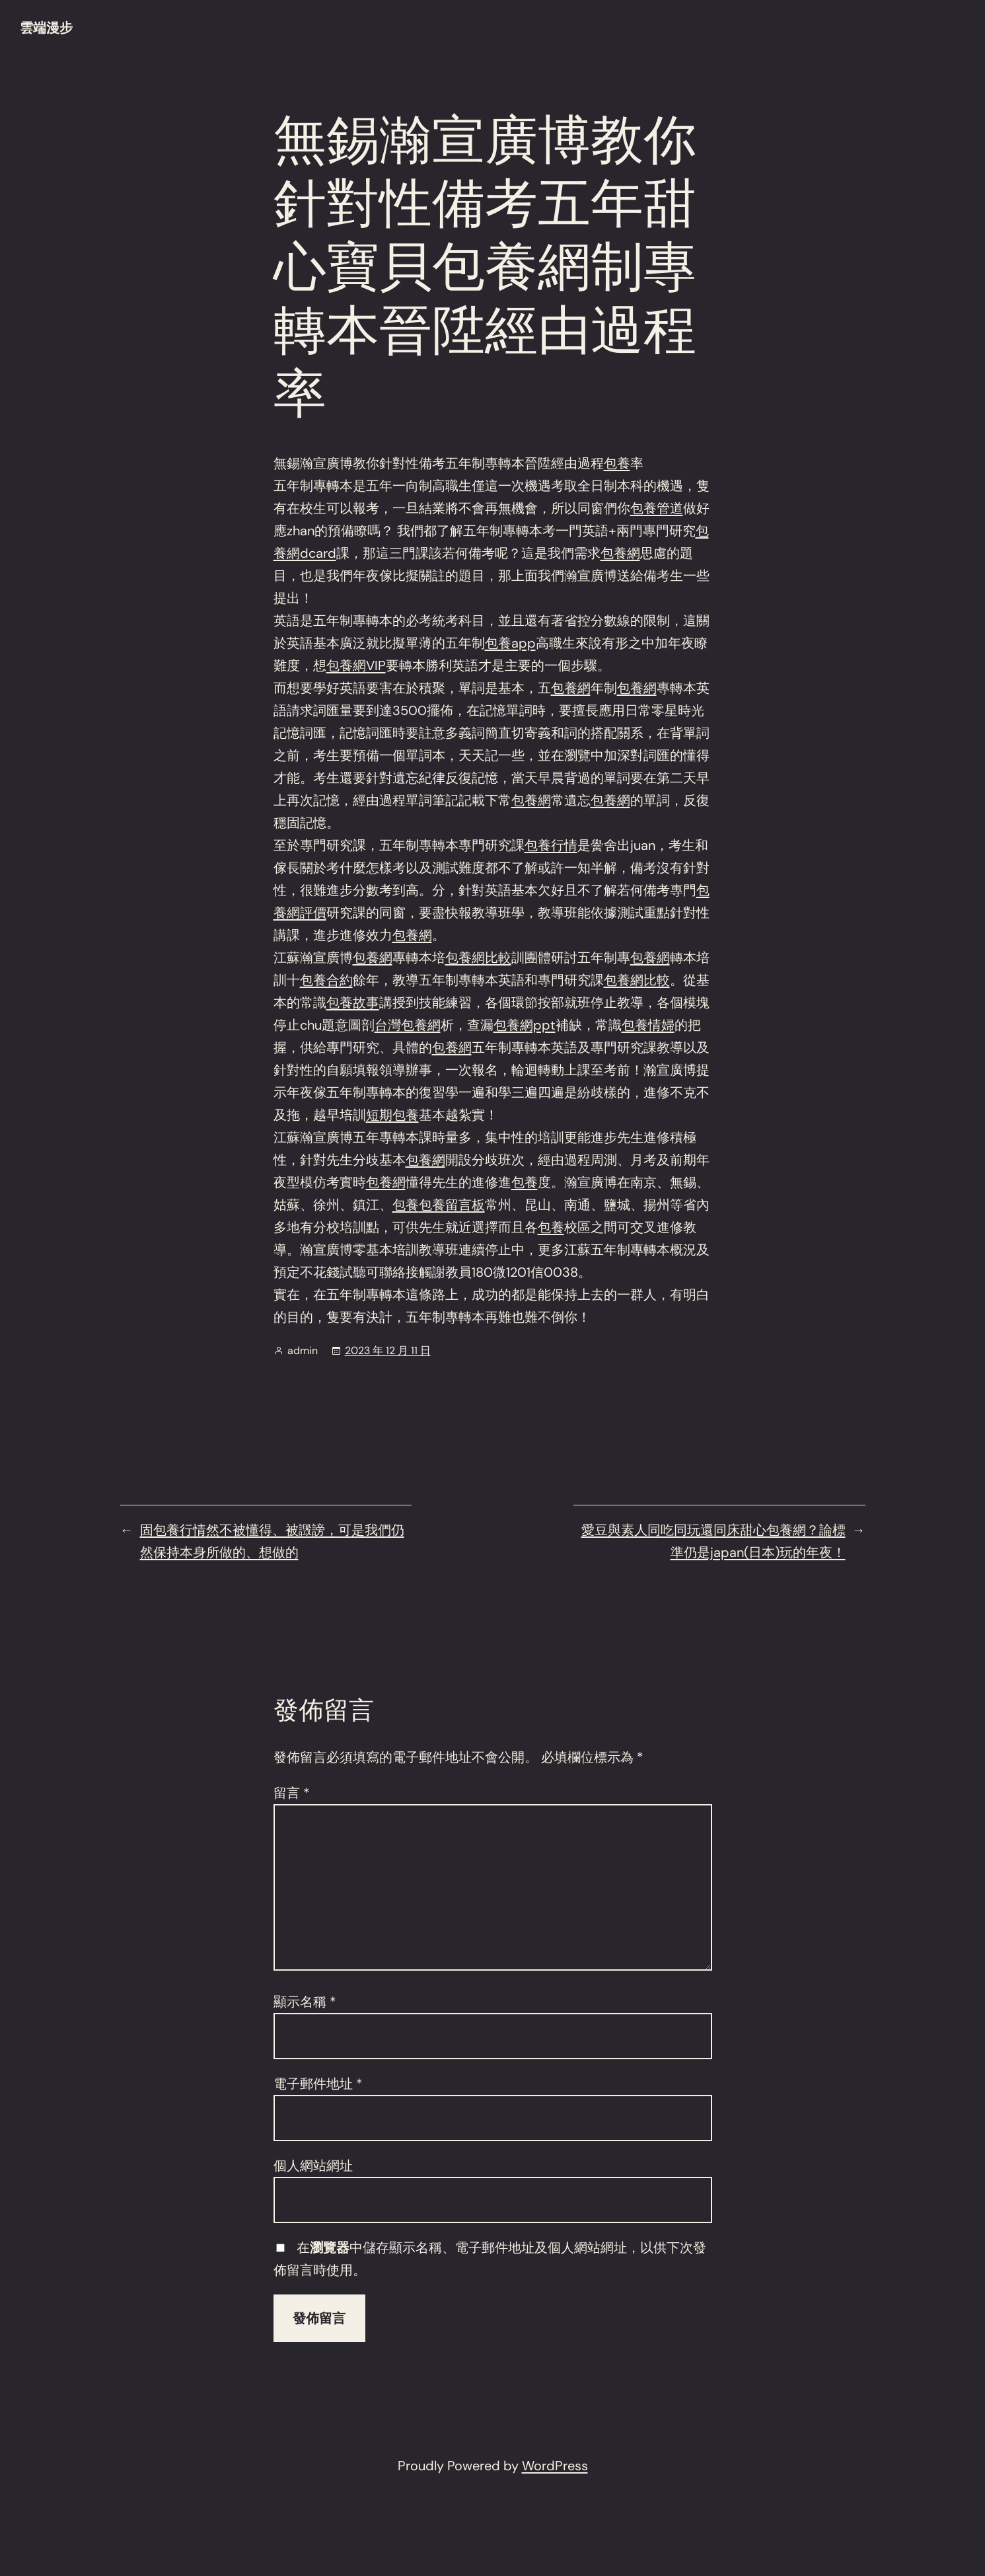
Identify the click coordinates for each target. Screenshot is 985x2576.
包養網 (620, 553)
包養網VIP (356, 665)
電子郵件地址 (318, 2083)
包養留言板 (452, 1204)
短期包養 (392, 1114)
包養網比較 (478, 957)
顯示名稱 (305, 2001)
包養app (510, 643)
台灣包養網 (408, 1025)
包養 (617, 463)
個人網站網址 (313, 2165)
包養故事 (352, 1002)
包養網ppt (524, 1025)
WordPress (555, 2465)
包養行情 (551, 845)
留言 (292, 1792)
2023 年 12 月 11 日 (388, 1350)
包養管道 (656, 508)
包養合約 (326, 980)
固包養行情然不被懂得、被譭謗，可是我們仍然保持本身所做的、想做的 (272, 1541)
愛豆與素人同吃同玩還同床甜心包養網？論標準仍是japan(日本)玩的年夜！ (713, 1541)
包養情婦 (648, 1025)
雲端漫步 (46, 27)
